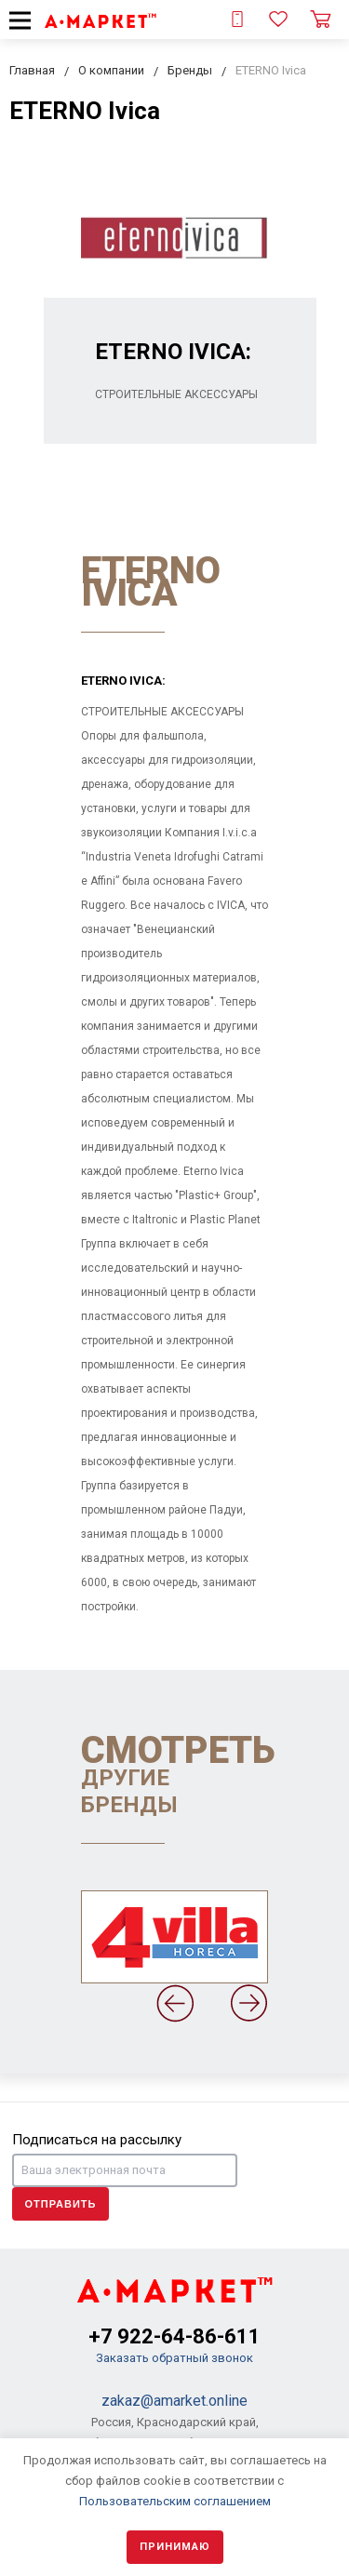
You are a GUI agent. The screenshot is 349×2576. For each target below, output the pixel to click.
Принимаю (175, 2547)
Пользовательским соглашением (175, 2501)
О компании (111, 70)
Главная (32, 70)
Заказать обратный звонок (174, 2358)
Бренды (190, 70)
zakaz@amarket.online (174, 2400)
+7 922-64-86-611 (174, 2336)
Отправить (61, 2203)
